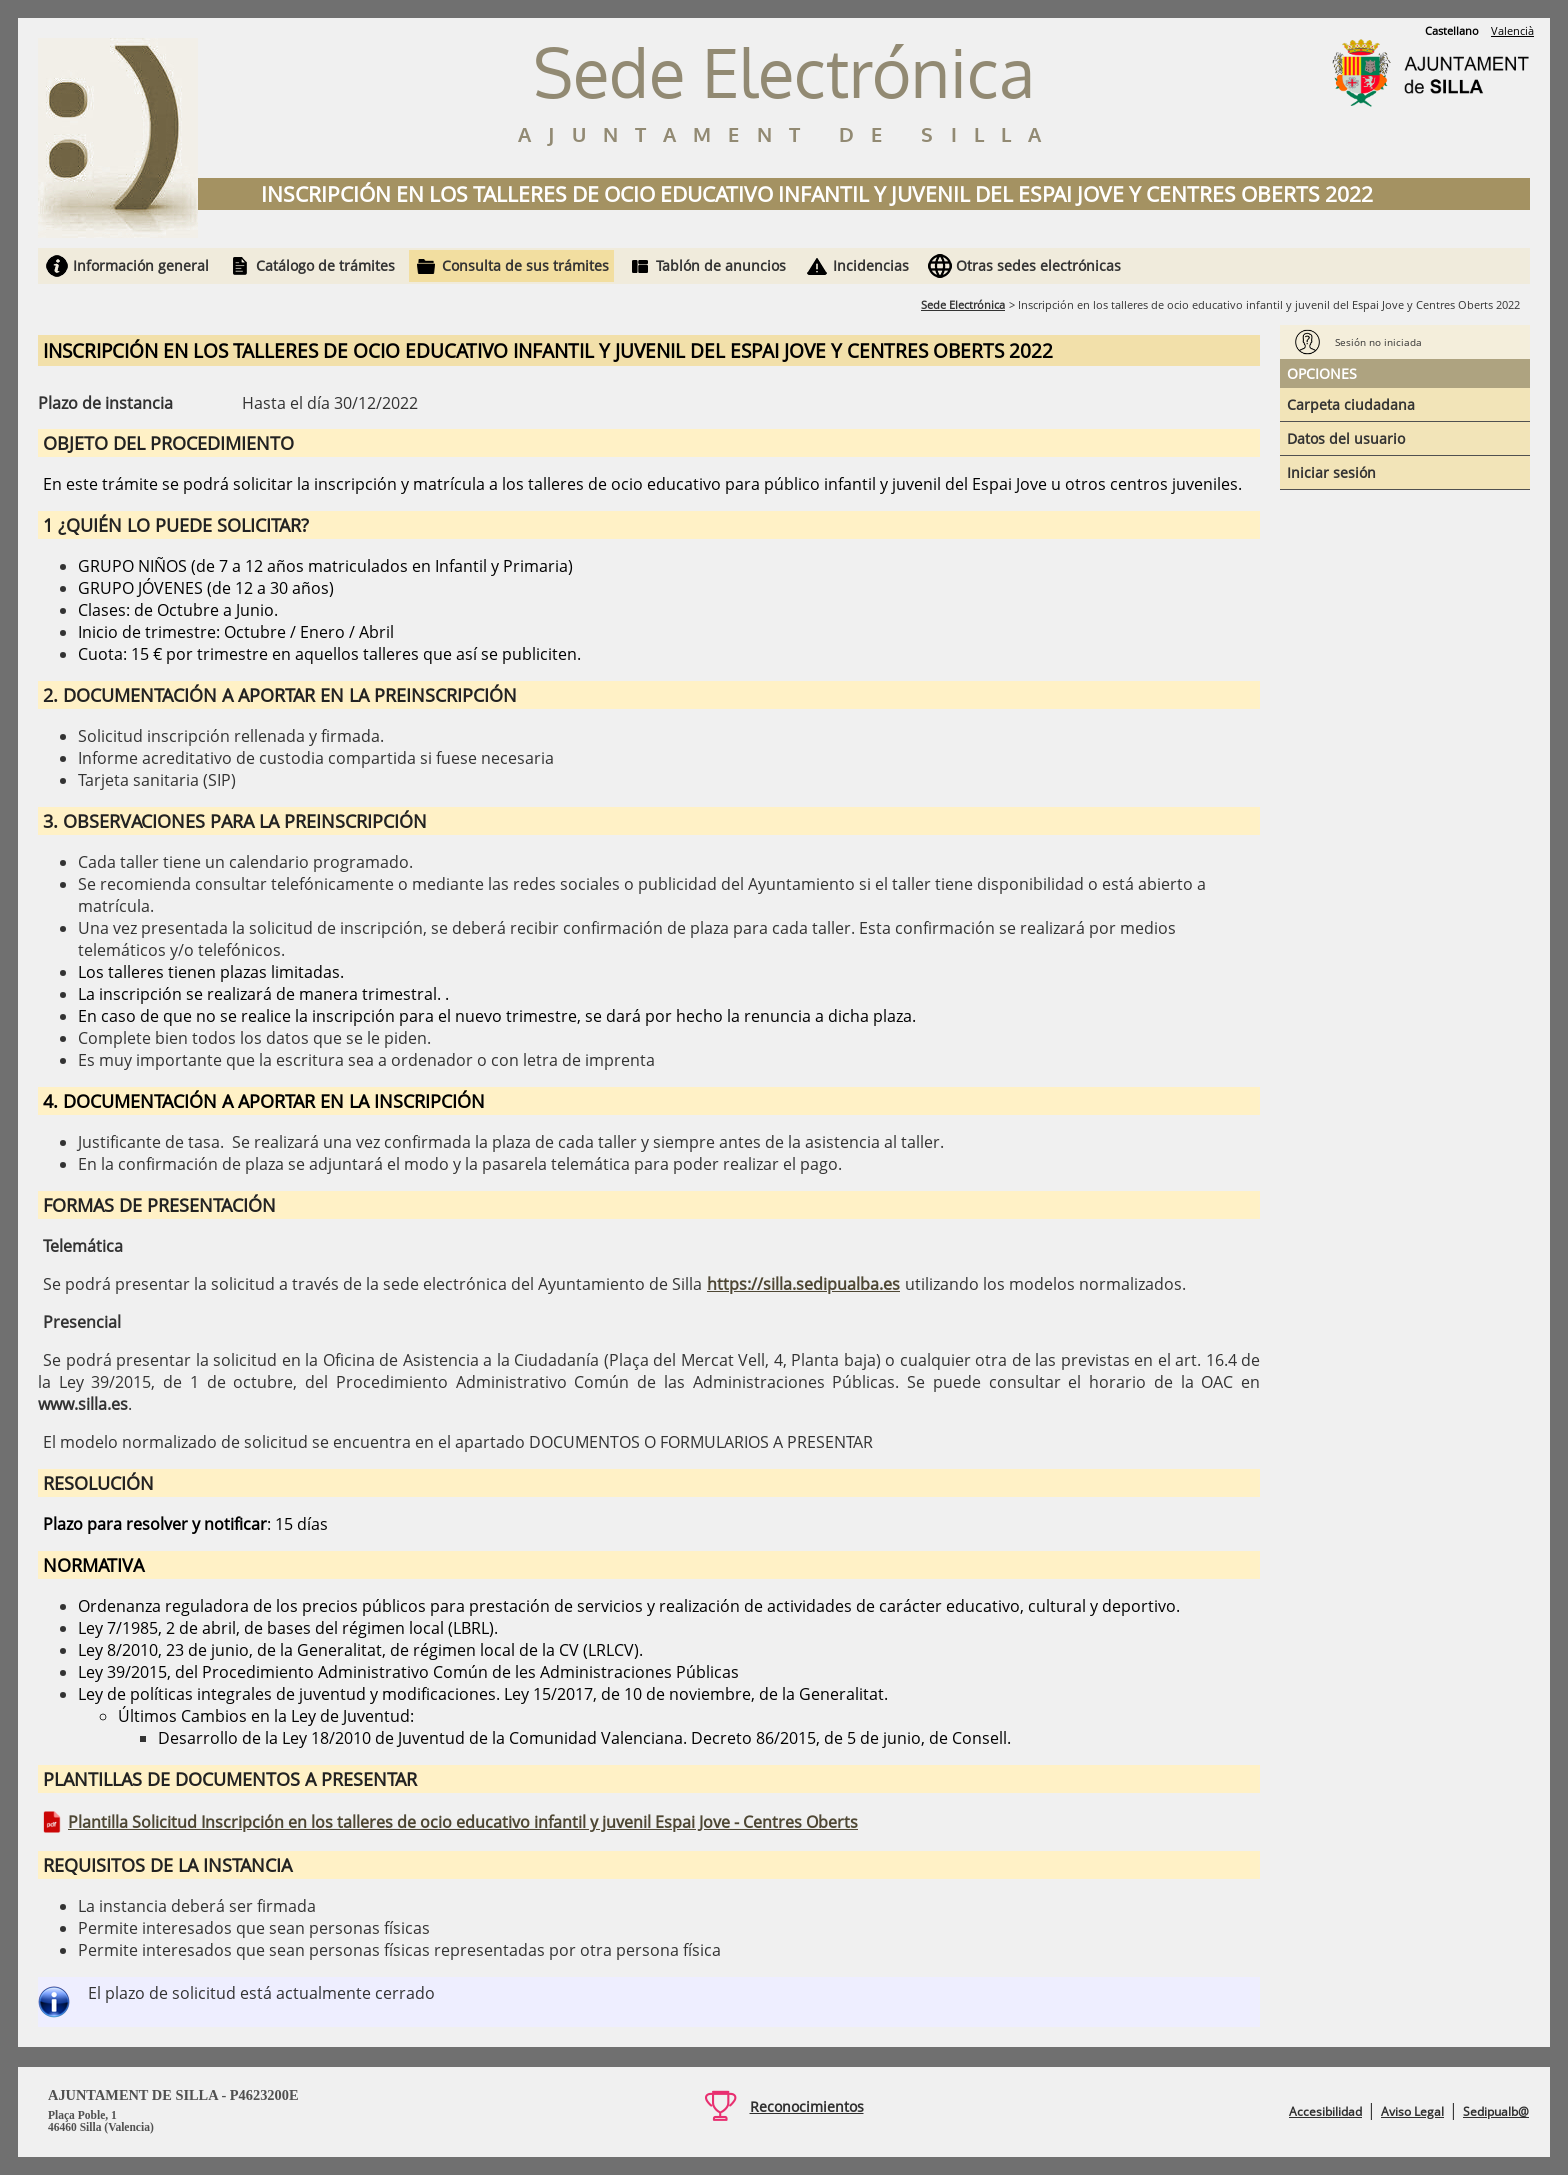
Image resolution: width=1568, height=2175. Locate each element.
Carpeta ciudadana (1351, 404)
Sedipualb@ (1496, 2111)
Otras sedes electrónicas (1038, 265)
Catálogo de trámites (325, 265)
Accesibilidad (1325, 2111)
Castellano (1452, 30)
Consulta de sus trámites (525, 265)
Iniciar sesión (1331, 472)
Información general (141, 265)
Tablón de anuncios (721, 265)
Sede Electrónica (963, 304)
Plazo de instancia (105, 403)
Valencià (1512, 30)
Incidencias (871, 265)
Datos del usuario (1346, 438)
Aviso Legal (1412, 2111)
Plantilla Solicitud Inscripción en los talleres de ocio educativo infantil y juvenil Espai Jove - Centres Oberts (463, 1822)
